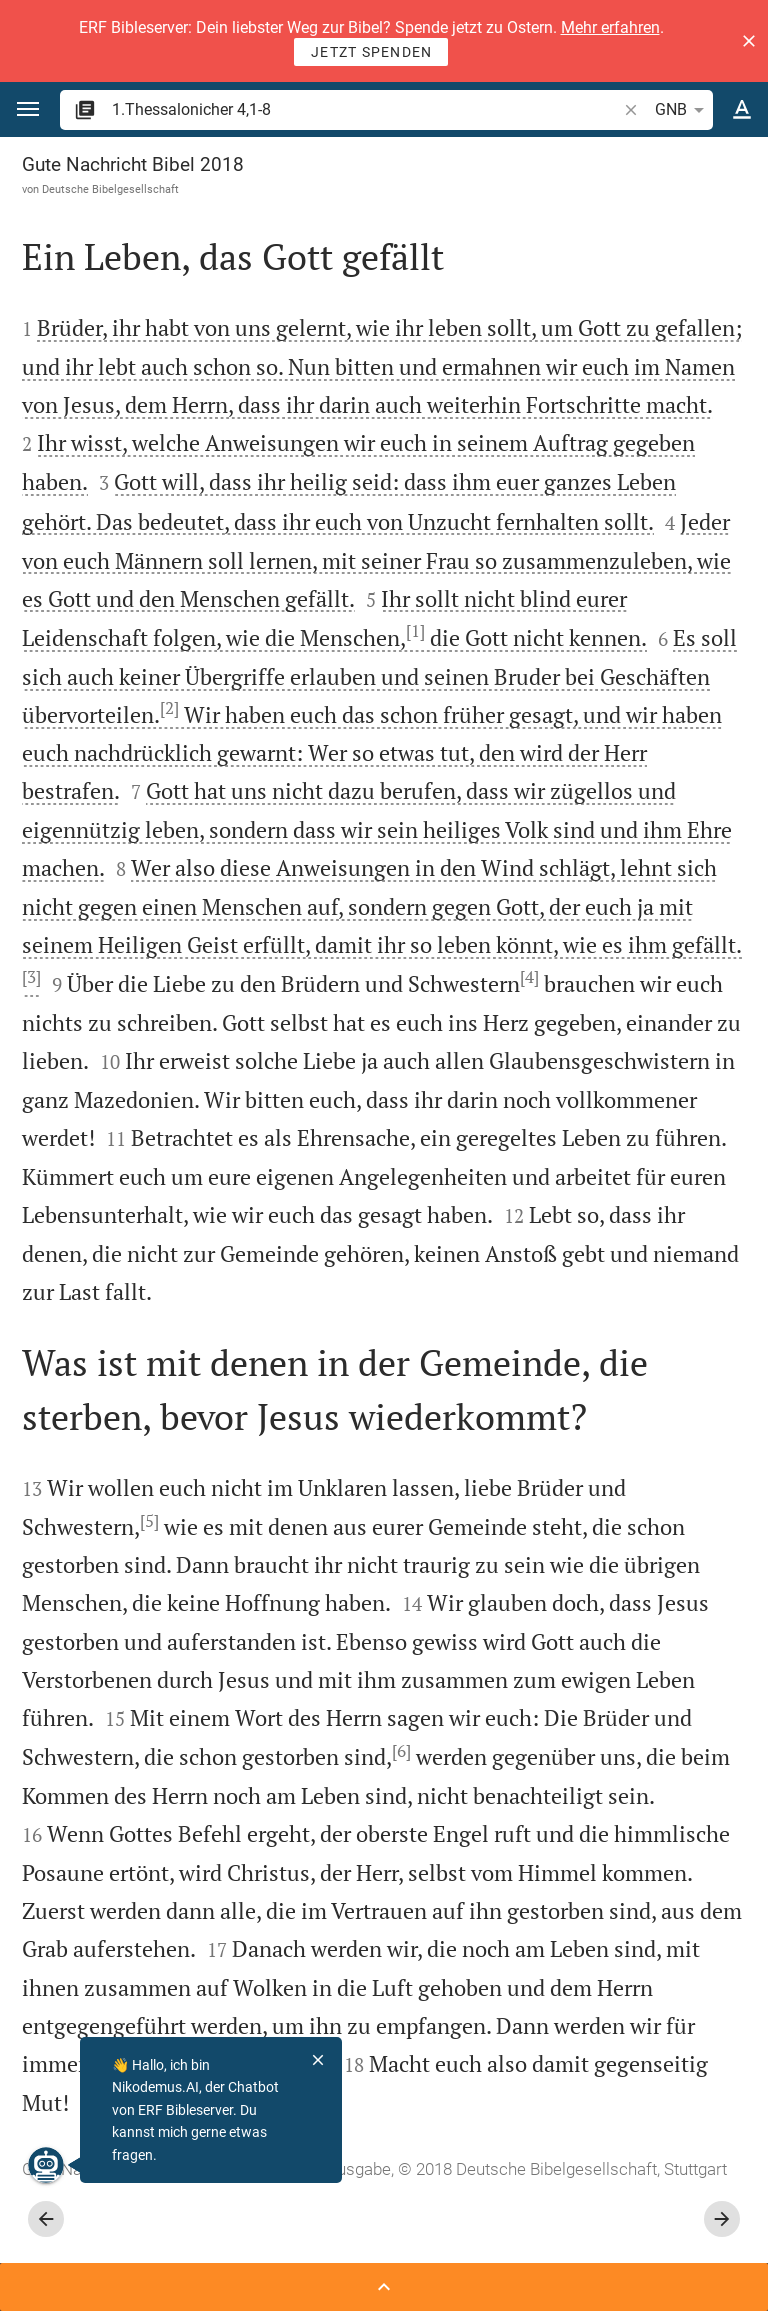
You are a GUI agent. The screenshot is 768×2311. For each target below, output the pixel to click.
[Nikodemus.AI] (46, 2165)
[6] (401, 1751)
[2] (169, 708)
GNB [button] (683, 110)
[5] (149, 1521)
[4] (529, 977)
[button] (749, 41)
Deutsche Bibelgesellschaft (110, 189)
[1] (415, 631)
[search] (366, 109)
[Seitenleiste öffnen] (384, 2287)
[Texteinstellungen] (742, 110)
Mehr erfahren (610, 27)
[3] (31, 977)
